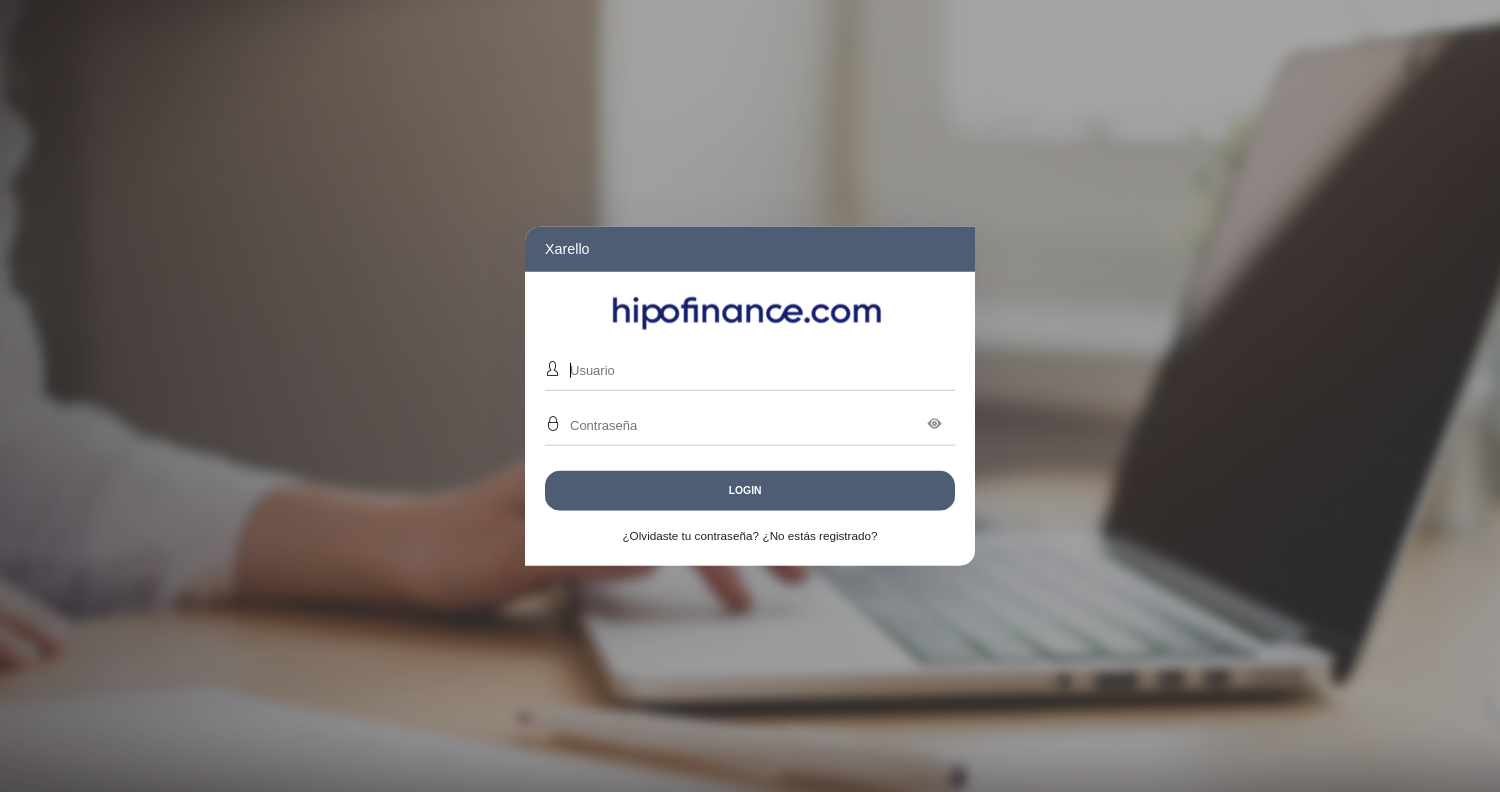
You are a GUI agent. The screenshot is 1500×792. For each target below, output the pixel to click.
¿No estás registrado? (820, 535)
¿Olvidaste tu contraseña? (690, 535)
